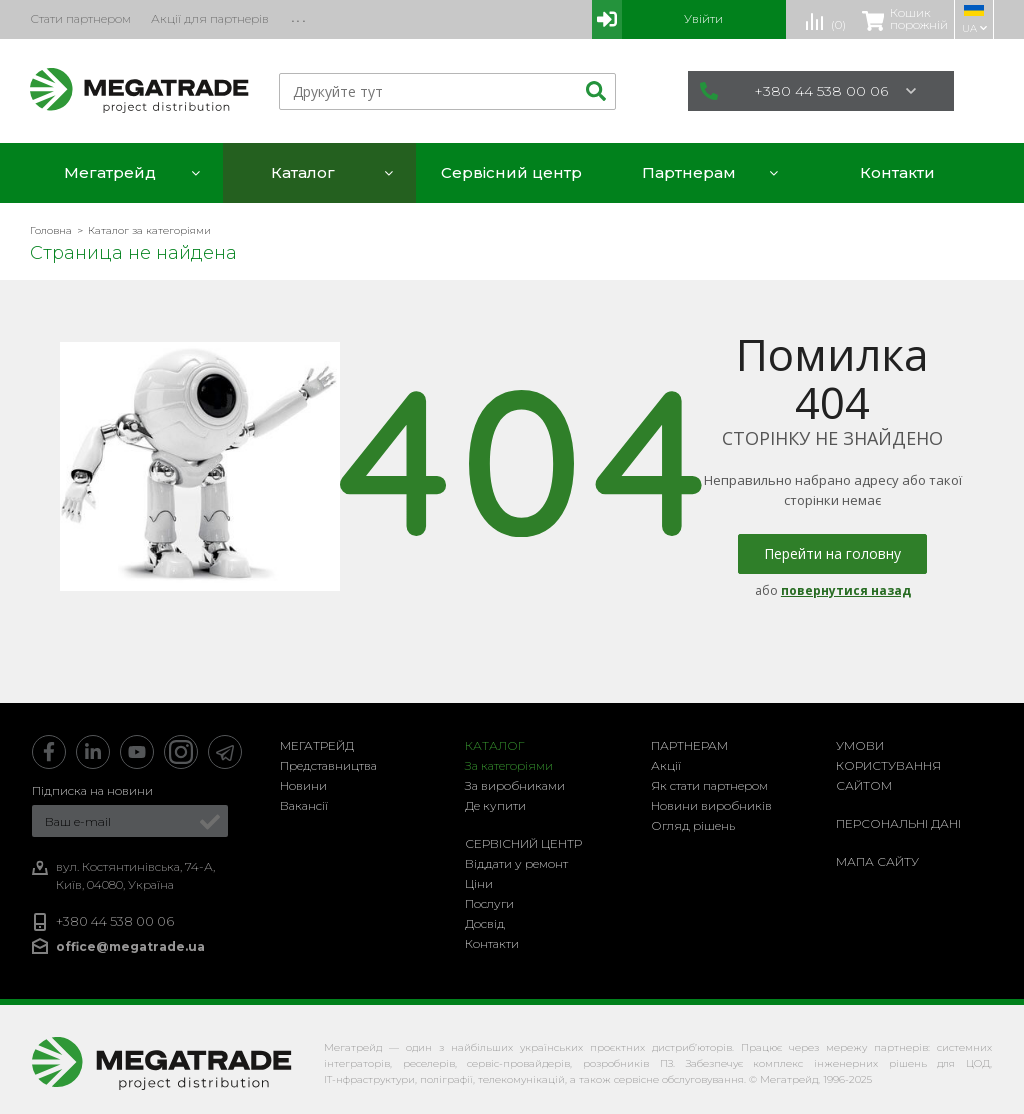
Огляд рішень (693, 825)
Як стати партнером (709, 785)
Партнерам (689, 745)
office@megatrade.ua (130, 946)
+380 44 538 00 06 (808, 91)
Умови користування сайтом (888, 765)
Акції (666, 765)
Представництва (328, 765)
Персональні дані (898, 823)
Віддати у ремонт (516, 863)
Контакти (492, 943)
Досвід (485, 923)
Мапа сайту (877, 861)
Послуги (489, 903)
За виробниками (515, 785)
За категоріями (509, 765)
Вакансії (304, 805)
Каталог (495, 745)
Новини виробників (711, 805)
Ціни (479, 883)
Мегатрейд (317, 745)
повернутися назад (846, 590)
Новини (303, 785)
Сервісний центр (523, 843)
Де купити (495, 805)
